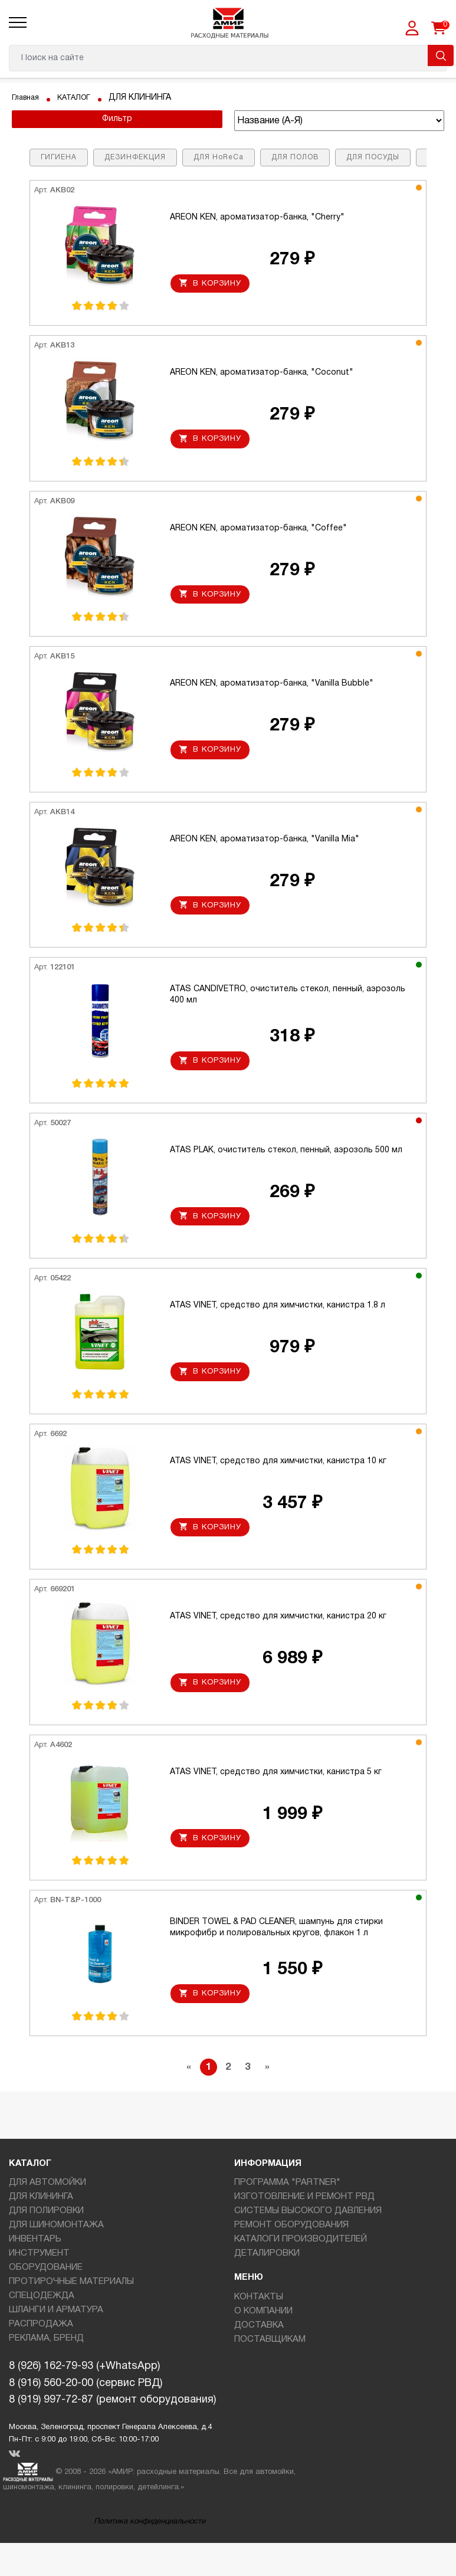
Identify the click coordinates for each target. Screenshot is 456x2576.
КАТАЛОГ (79, 97)
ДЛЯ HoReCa (218, 157)
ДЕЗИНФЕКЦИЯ (135, 157)
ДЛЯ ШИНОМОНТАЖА (56, 2258)
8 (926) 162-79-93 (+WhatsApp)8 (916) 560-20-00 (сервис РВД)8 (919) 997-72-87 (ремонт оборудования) (112, 2416)
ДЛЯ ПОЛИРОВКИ (46, 2244)
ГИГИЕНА (59, 157)
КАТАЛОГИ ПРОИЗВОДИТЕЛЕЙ (300, 2272)
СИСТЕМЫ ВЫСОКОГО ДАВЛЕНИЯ (308, 2244)
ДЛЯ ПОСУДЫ (372, 157)
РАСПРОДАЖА (41, 2357)
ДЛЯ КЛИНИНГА (41, 2230)
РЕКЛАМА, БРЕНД (46, 2371)
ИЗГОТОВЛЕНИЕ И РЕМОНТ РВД (304, 2230)
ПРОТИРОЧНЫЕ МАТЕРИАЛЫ (71, 2314)
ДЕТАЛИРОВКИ (267, 2286)
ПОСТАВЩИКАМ (270, 2372)
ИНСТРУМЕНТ (39, 2286)
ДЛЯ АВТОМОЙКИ (47, 2215)
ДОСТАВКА (259, 2358)
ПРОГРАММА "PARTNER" (287, 2215)
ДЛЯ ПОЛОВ (295, 157)
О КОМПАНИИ (263, 2344)
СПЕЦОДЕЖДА (41, 2329)
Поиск (441, 55)
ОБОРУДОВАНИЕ (46, 2300)
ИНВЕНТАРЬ (35, 2272)
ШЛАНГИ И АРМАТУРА (56, 2343)
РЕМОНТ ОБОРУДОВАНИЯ (291, 2258)
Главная (27, 97)
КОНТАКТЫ (258, 2330)
